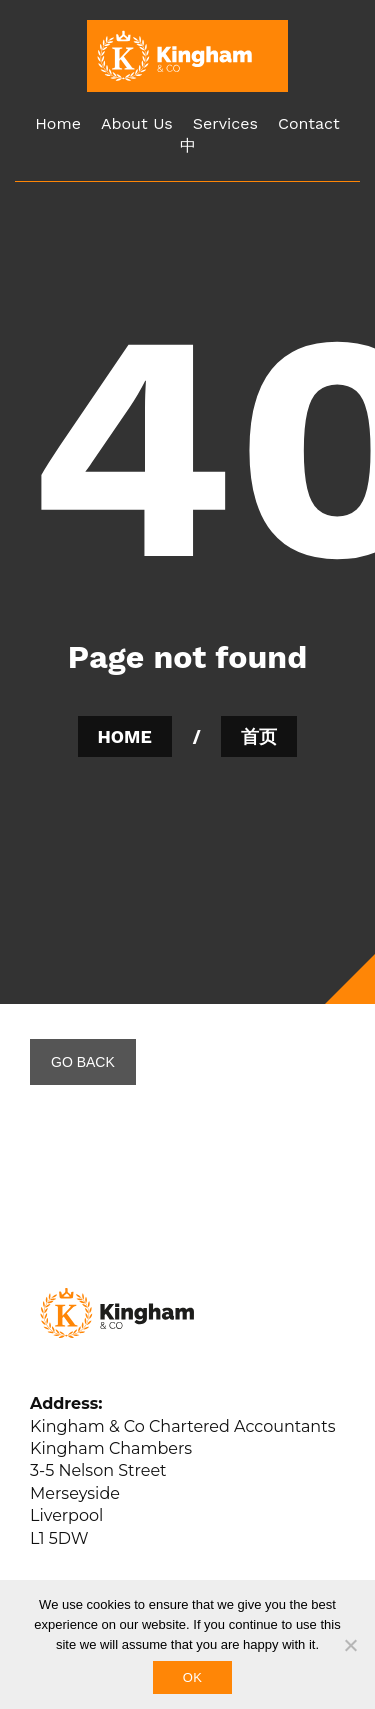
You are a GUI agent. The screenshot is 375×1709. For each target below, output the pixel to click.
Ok (192, 1677)
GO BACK (83, 1062)
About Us (137, 123)
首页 (259, 736)
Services (225, 123)
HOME (125, 736)
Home (58, 123)
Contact (309, 123)
